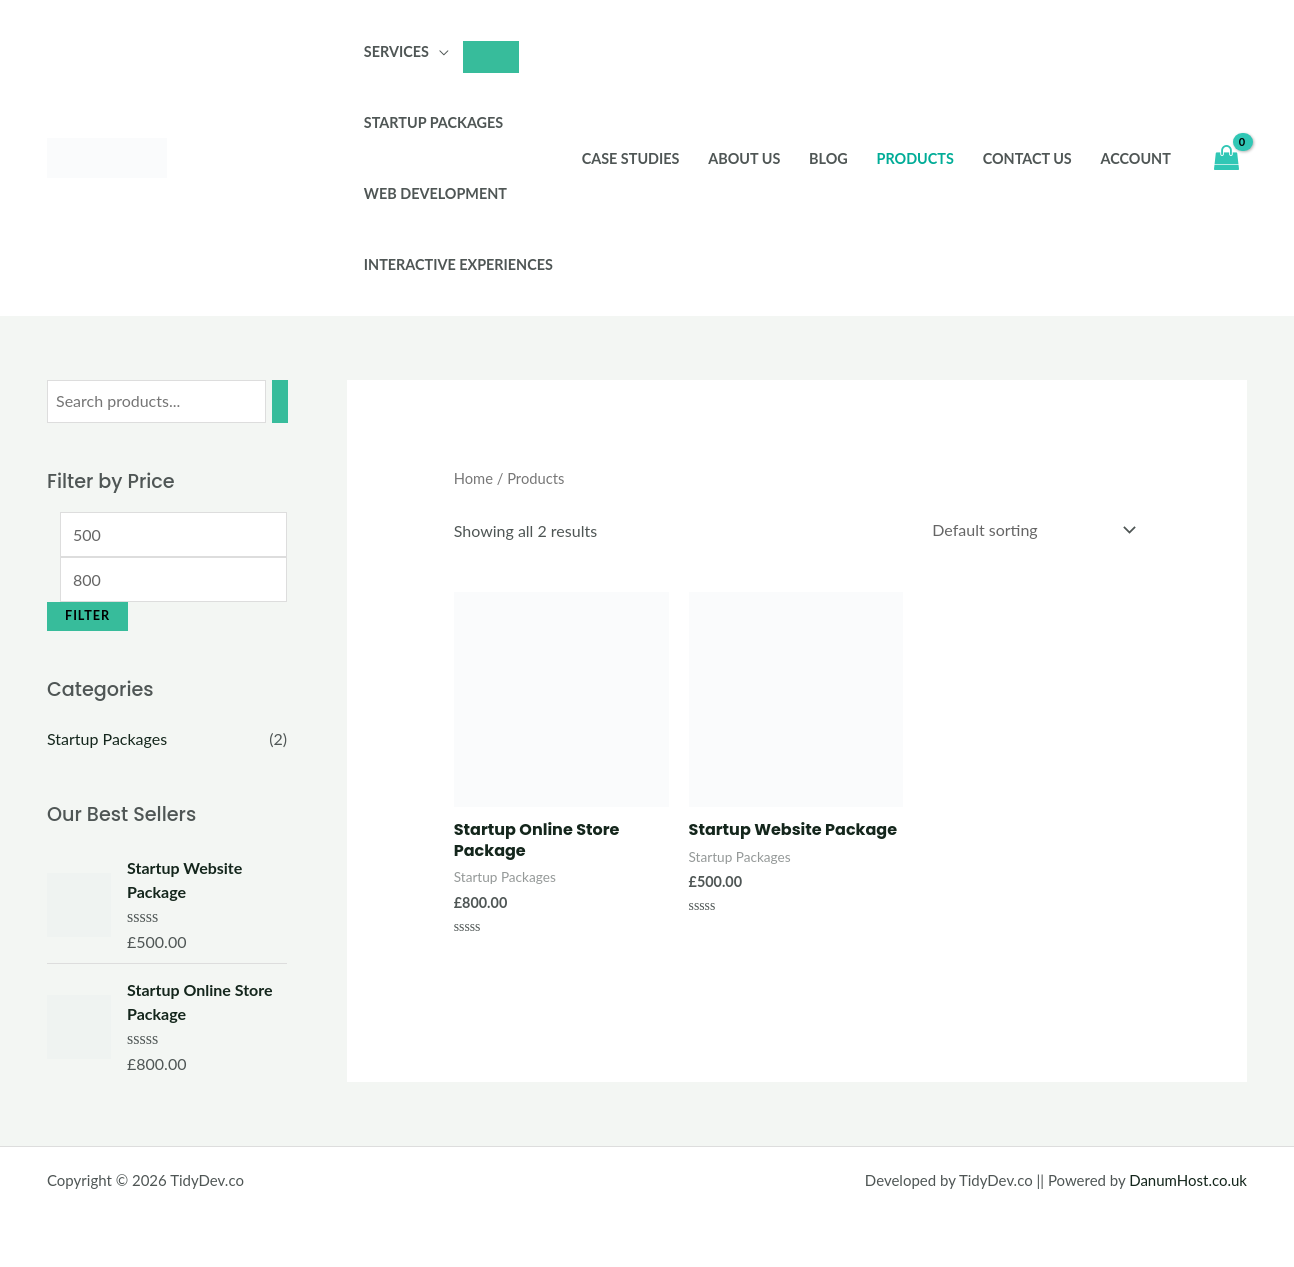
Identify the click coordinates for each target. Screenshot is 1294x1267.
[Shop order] (1029, 529)
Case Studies (631, 158)
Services (396, 51)
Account (1136, 158)
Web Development (435, 193)
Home (473, 478)
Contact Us (1027, 158)
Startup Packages (433, 122)
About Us (744, 158)
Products (915, 158)
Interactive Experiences (458, 264)
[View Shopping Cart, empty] (1226, 158)
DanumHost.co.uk (1188, 1180)
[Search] (280, 401)
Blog (828, 158)
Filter (87, 615)
